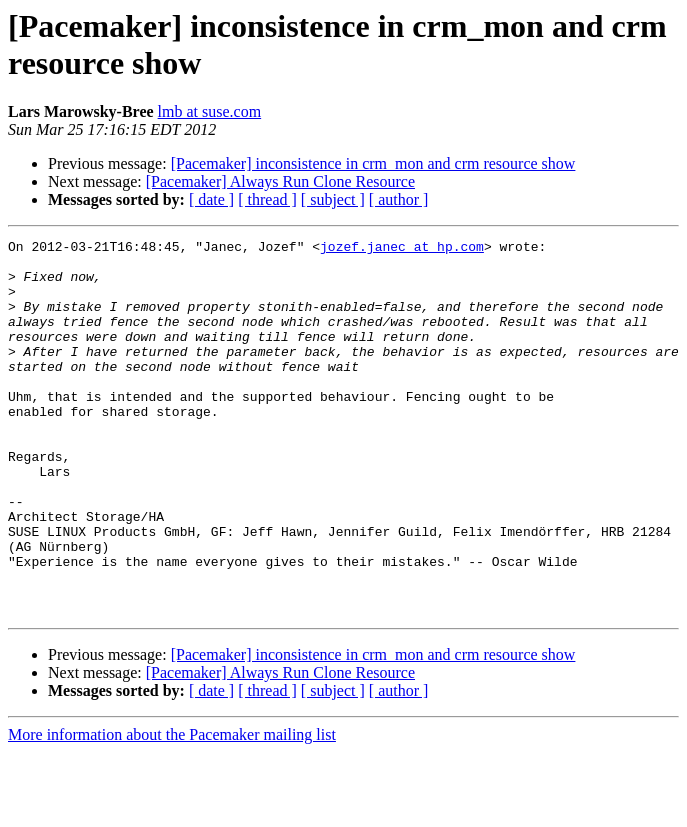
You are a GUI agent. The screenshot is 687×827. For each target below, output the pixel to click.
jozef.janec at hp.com (402, 249)
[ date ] (211, 199)
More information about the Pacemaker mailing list (172, 809)
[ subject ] (333, 199)
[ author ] (399, 199)
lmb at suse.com (210, 111)
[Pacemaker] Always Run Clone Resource (280, 181)
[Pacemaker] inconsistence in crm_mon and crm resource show (373, 163)
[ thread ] (267, 199)
